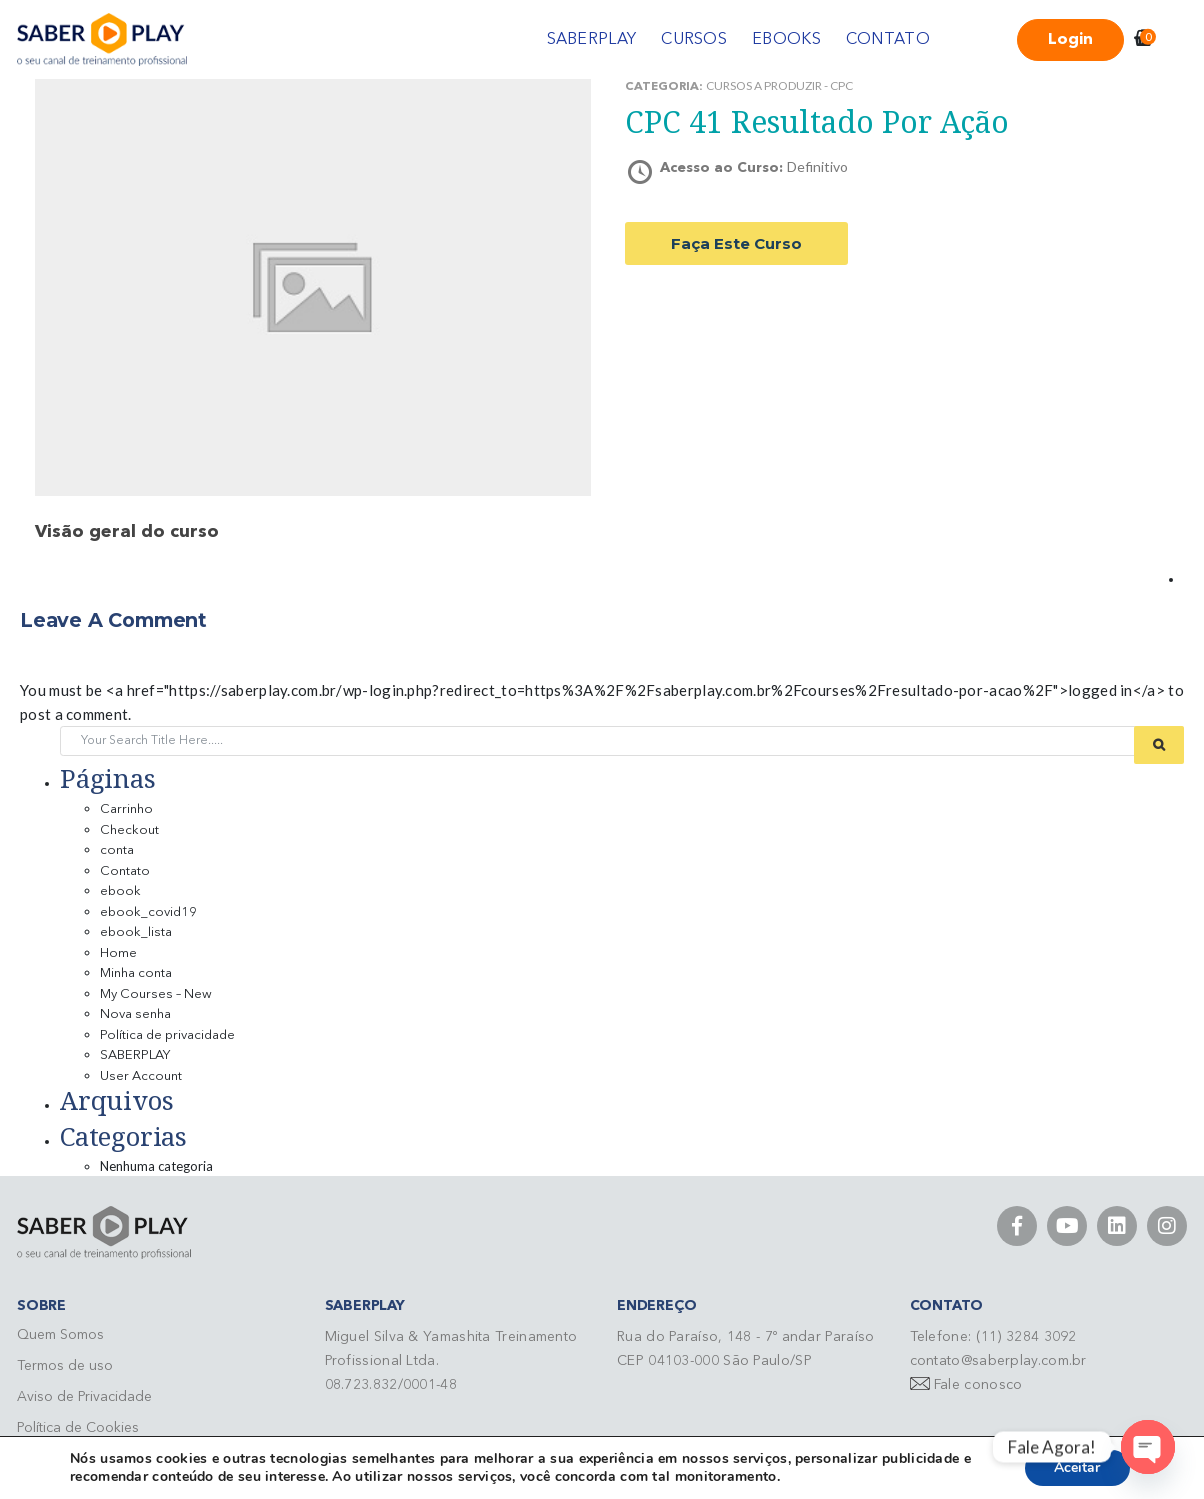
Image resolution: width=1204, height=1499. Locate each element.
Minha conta (136, 973)
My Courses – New (156, 994)
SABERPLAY (592, 40)
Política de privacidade (167, 1035)
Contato (125, 871)
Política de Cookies (78, 1428)
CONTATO (888, 40)
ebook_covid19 (148, 912)
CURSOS (694, 40)
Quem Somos (60, 1335)
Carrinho (126, 809)
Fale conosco (978, 1385)
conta (117, 850)
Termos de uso (65, 1366)
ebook (120, 891)
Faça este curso (736, 243)
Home (118, 953)
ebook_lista (136, 932)
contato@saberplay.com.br (998, 1361)
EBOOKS (786, 40)
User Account (141, 1076)
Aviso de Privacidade (84, 1397)
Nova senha (135, 1014)
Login (1070, 40)
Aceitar (1077, 1467)
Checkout (129, 830)
